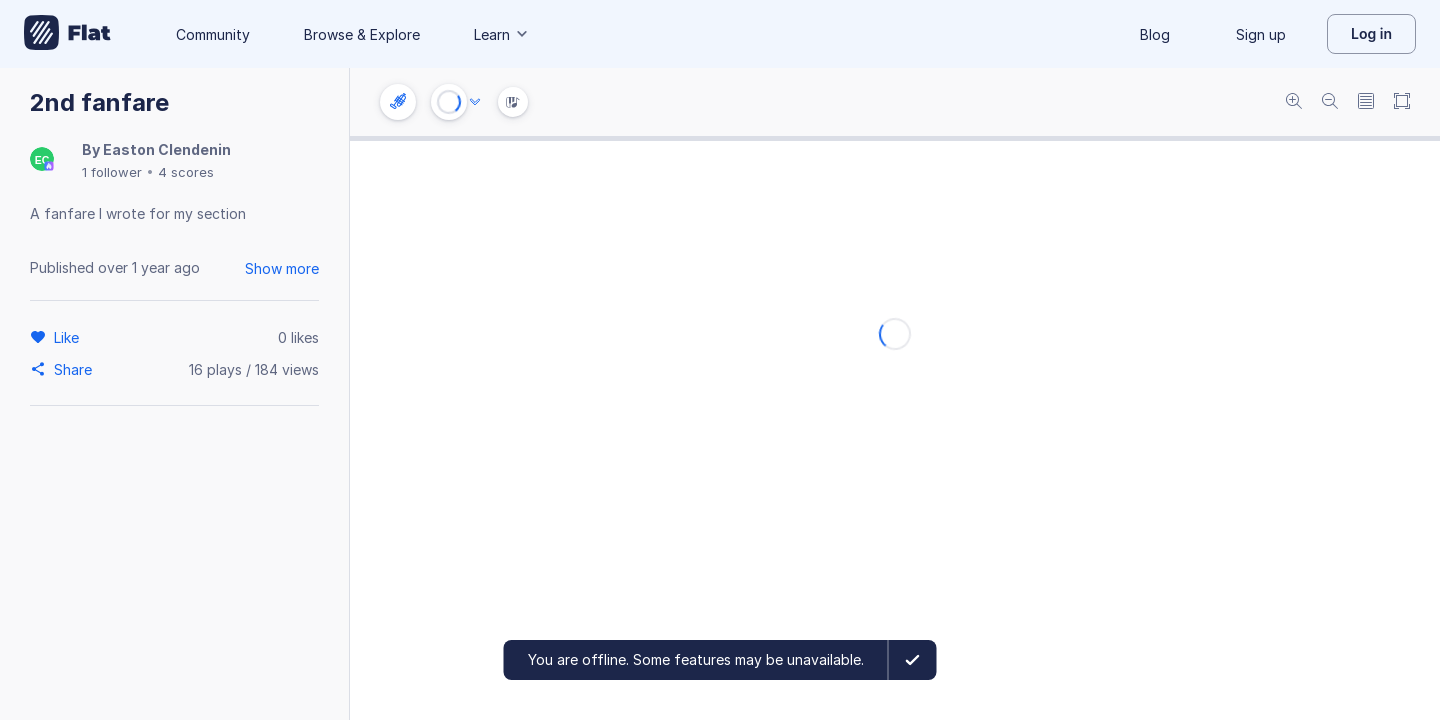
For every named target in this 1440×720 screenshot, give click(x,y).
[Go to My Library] (67, 34)
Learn (502, 34)
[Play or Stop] (449, 102)
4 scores (186, 172)
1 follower (112, 172)
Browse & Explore (362, 34)
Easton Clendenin (167, 149)
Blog (1155, 34)
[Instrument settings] (398, 102)
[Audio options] (475, 102)
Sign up (1261, 34)
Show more (282, 268)
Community (213, 34)
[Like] (69, 337)
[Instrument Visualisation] (513, 102)
